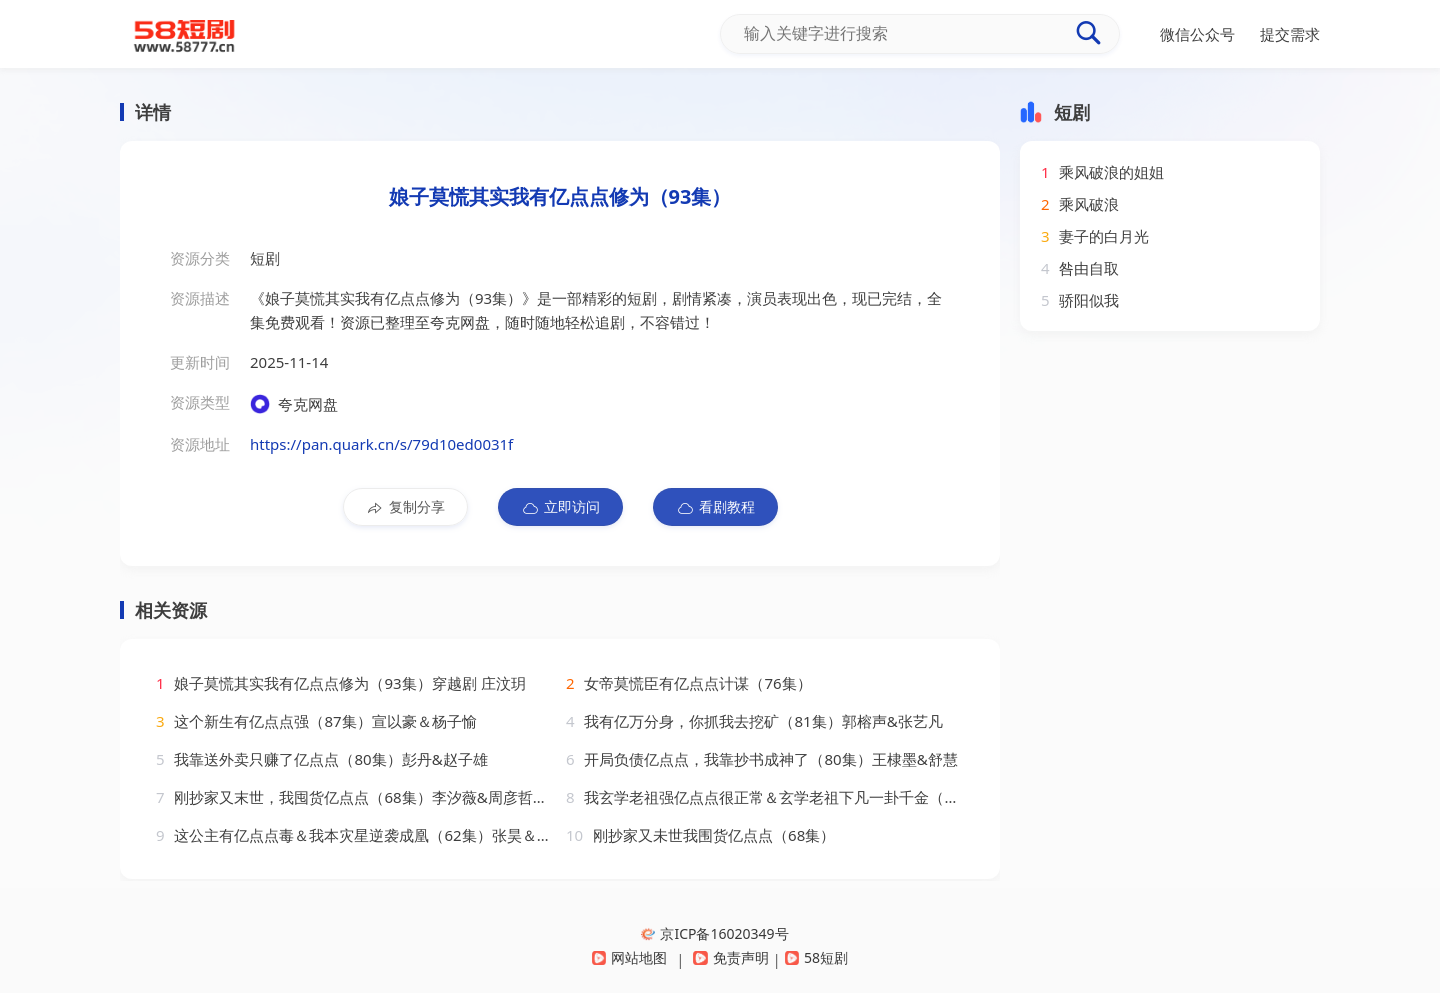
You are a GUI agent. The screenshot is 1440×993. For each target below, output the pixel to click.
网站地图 (629, 957)
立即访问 (560, 507)
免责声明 (730, 957)
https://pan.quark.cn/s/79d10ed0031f (381, 444)
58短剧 (816, 957)
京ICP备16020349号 (714, 933)
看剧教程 (715, 507)
